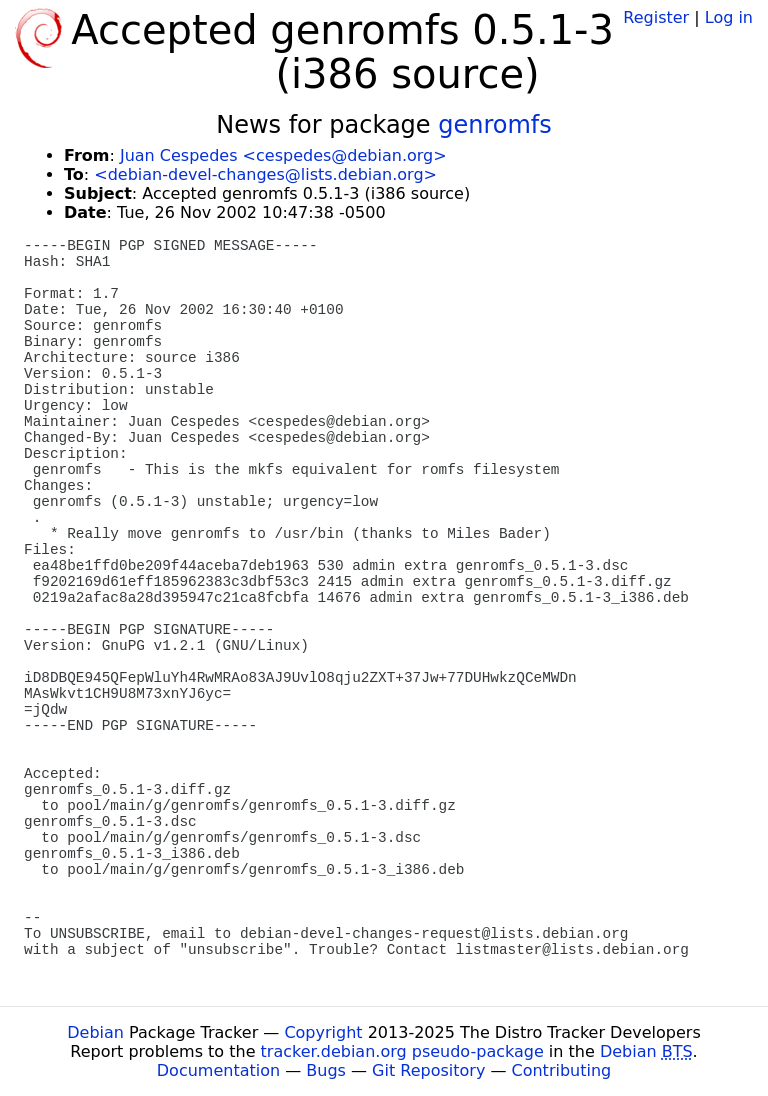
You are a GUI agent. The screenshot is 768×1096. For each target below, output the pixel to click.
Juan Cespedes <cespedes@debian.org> (283, 155)
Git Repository (428, 1070)
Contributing (562, 1070)
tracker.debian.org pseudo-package (402, 1051)
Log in (729, 17)
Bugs (326, 1070)
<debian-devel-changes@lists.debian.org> (265, 174)
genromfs (495, 125)
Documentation (218, 1070)
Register (656, 17)
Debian (95, 1032)
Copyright (323, 1032)
